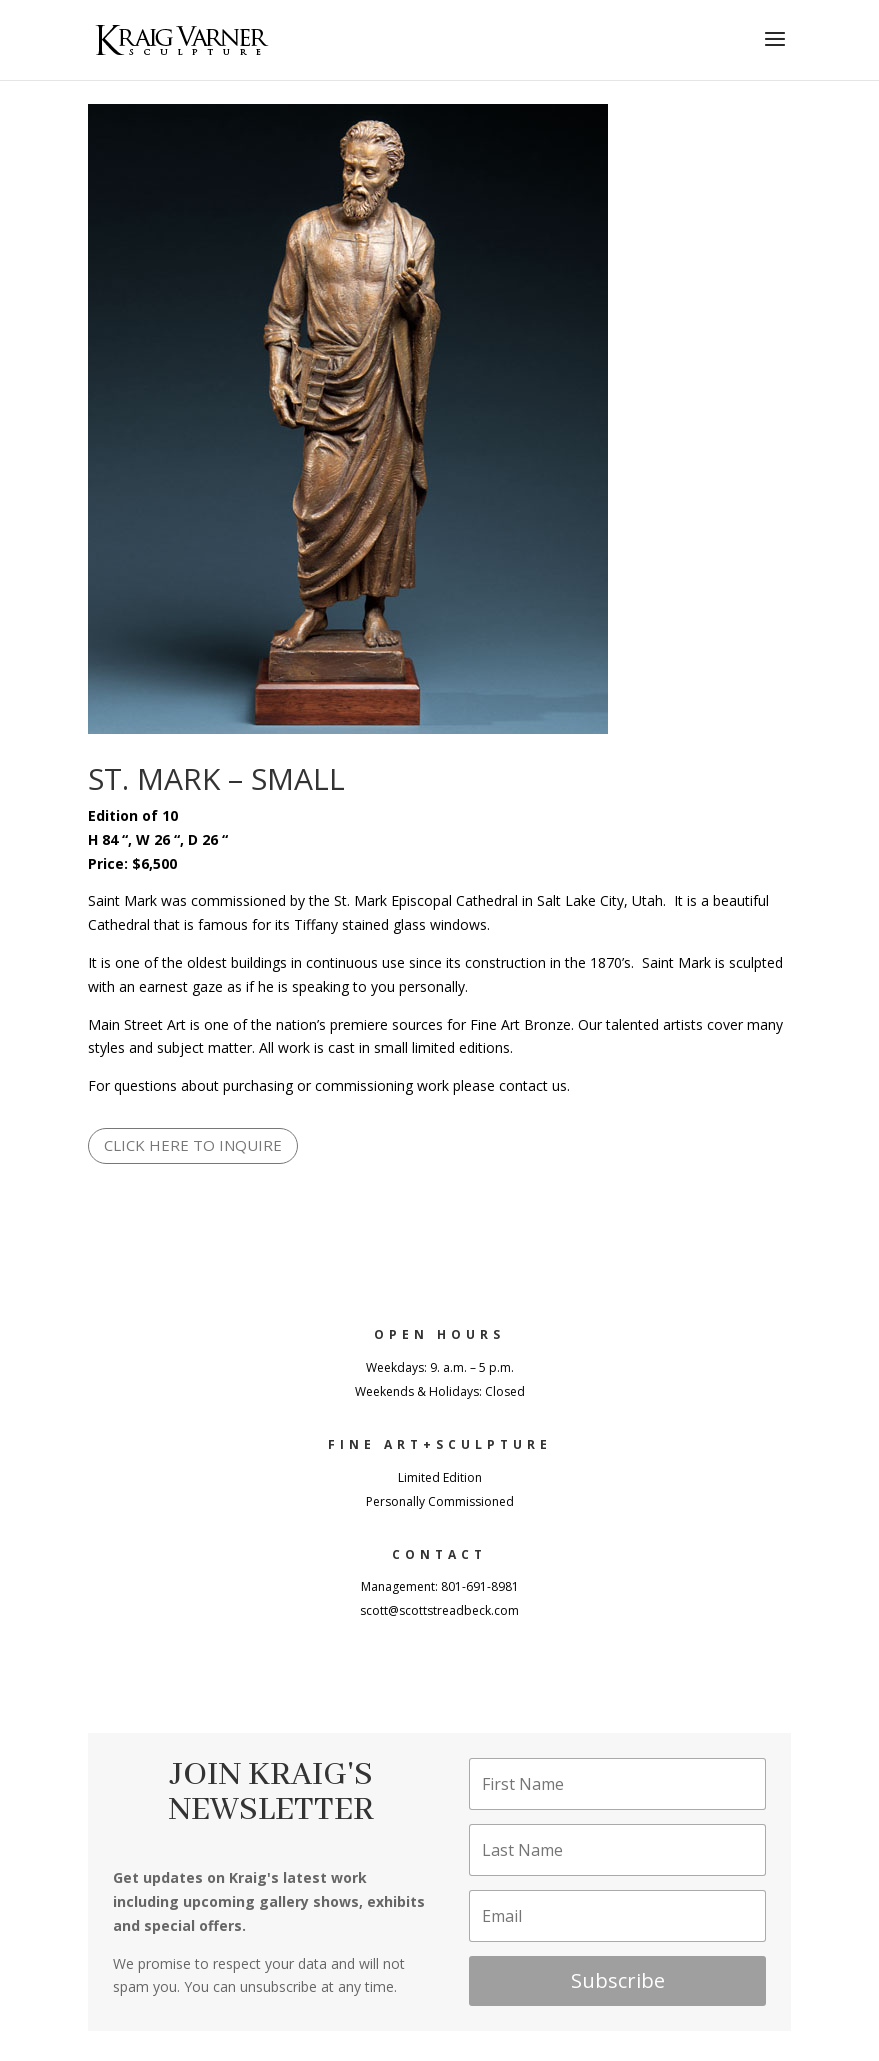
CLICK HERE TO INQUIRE (193, 1145)
